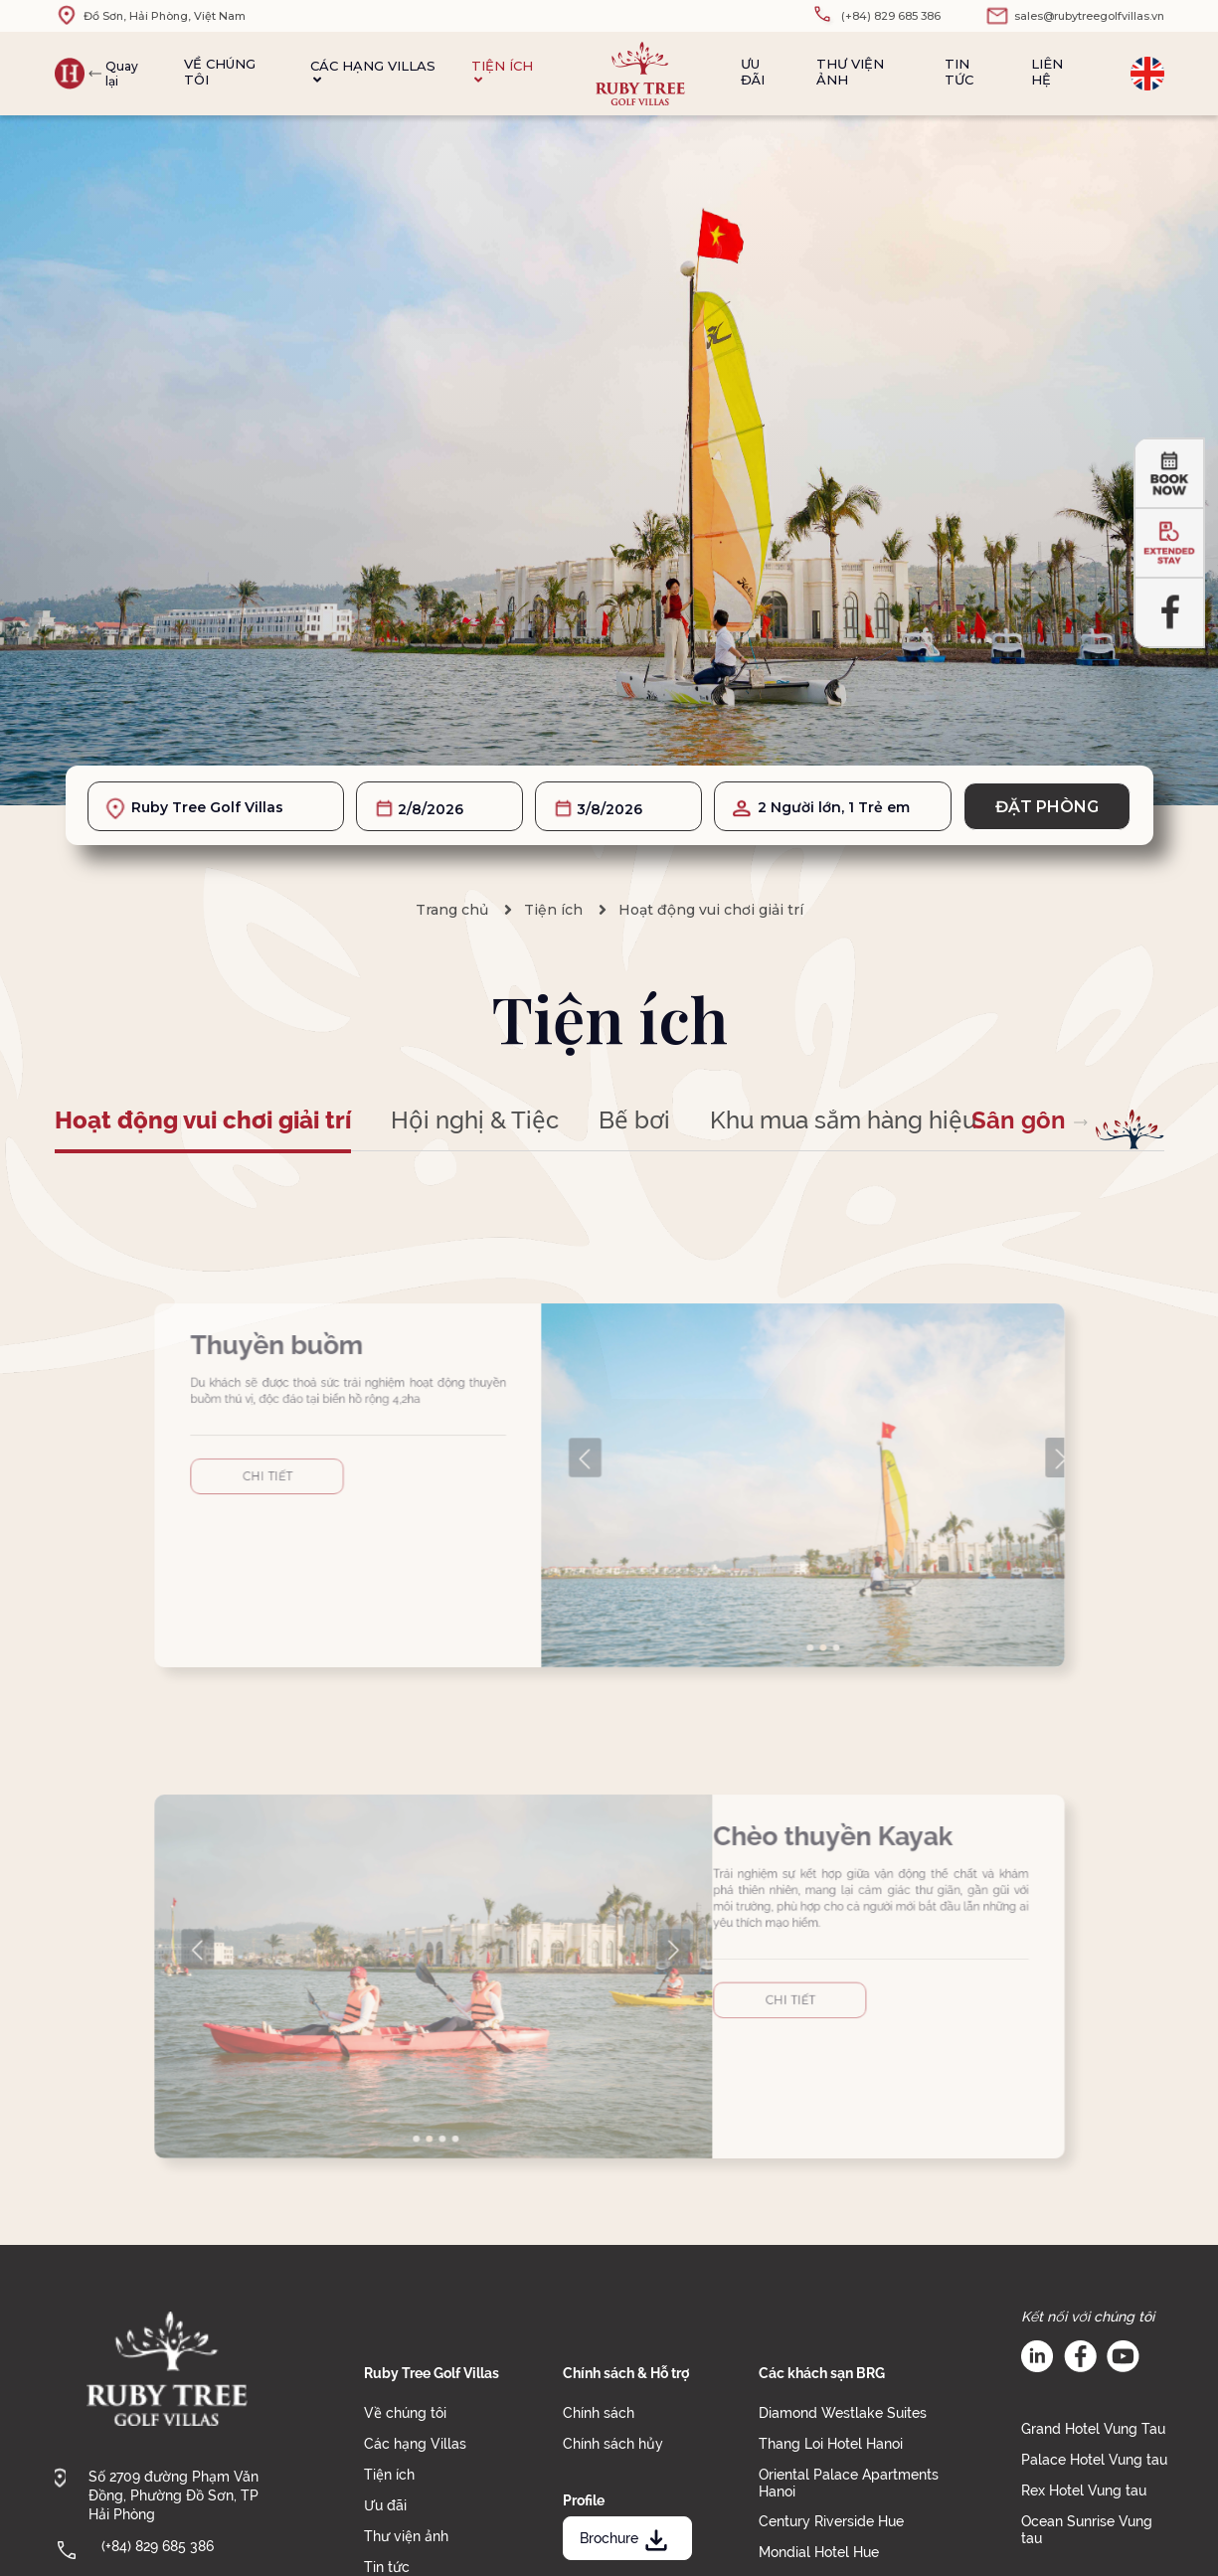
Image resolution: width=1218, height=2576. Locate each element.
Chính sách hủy (613, 2444)
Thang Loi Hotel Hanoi (831, 2444)
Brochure (626, 2538)
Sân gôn (1018, 1120)
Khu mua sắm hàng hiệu (843, 1120)
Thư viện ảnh (850, 71)
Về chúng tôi (220, 71)
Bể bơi (634, 1120)
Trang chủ (452, 910)
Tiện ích (502, 72)
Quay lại (121, 73)
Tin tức (959, 71)
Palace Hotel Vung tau (1094, 2460)
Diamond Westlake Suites (843, 2413)
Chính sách (598, 2413)
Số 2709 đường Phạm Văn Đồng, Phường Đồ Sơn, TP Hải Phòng (173, 2495)
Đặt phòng (1047, 806)
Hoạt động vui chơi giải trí (710, 910)
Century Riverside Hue (831, 2521)
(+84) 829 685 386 (157, 2546)
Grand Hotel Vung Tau (1093, 2429)
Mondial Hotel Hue (819, 2552)
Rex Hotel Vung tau (1083, 2490)
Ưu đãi (753, 71)
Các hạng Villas (372, 72)
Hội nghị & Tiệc (475, 1120)
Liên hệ (1047, 71)
